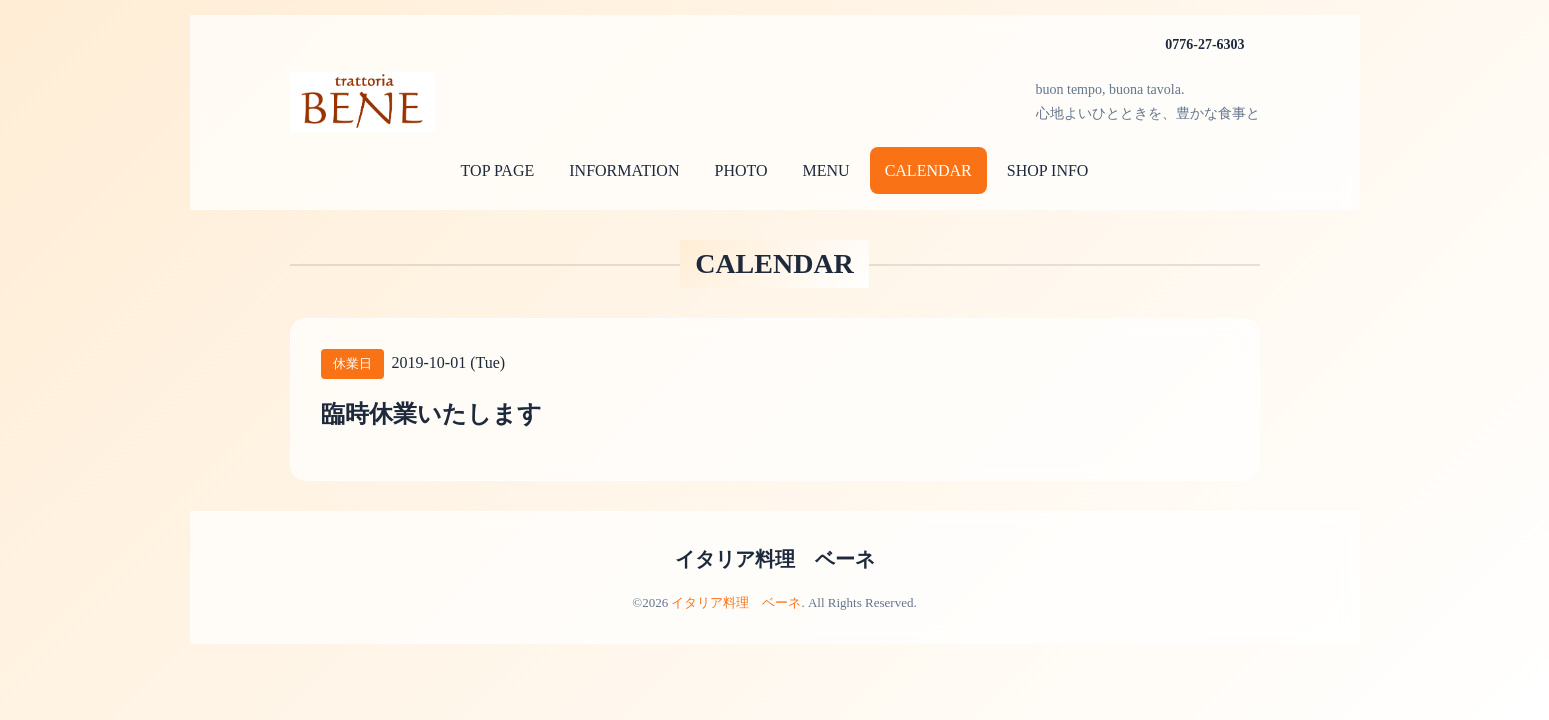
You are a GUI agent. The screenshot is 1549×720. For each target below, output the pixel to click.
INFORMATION (624, 170)
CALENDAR (928, 170)
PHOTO (740, 170)
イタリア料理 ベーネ (775, 559)
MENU (826, 170)
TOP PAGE (498, 170)
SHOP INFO (1048, 170)
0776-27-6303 (1204, 44)
